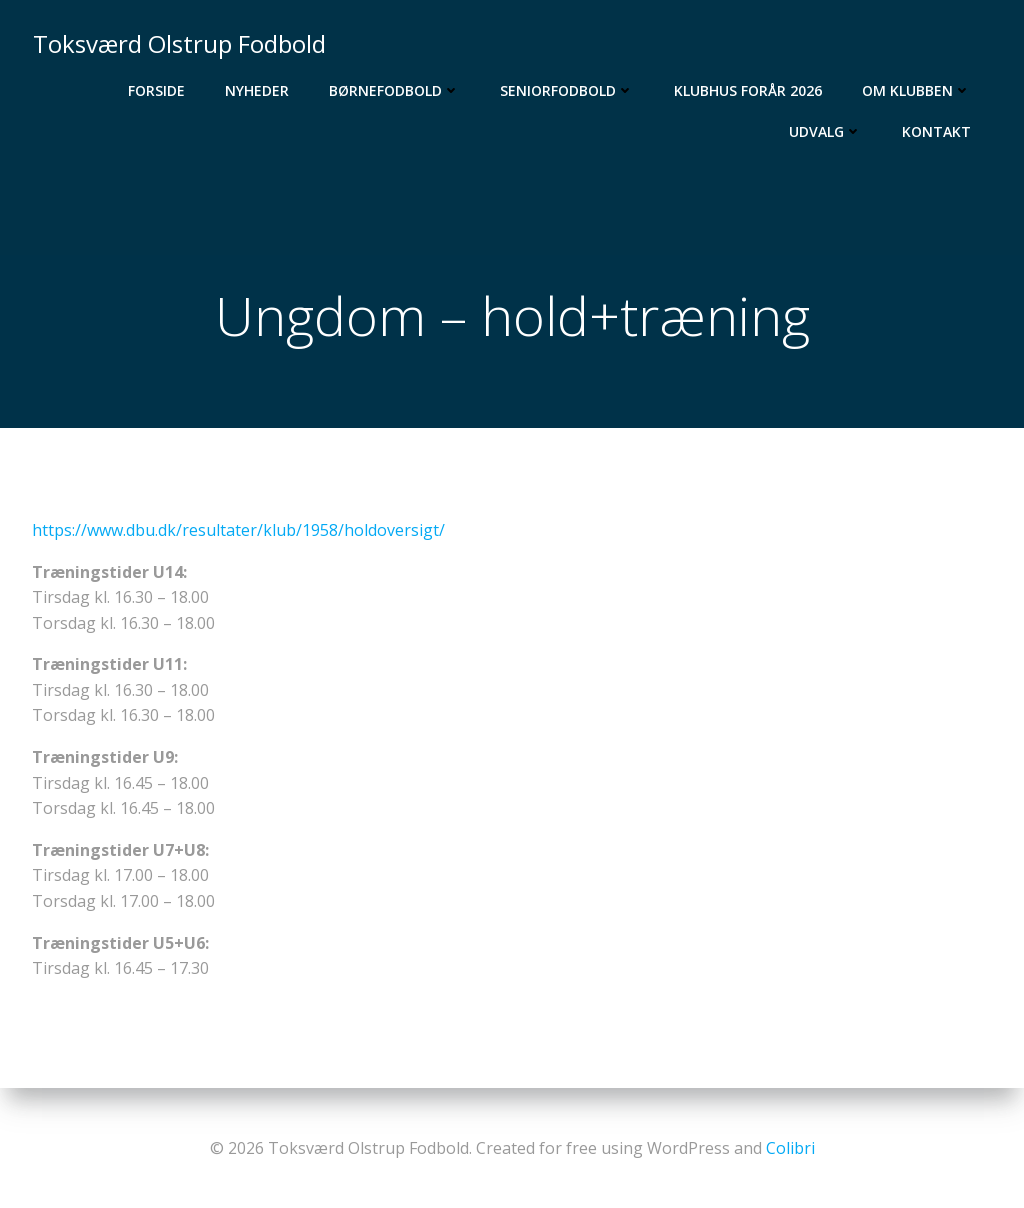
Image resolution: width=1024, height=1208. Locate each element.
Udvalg (826, 131)
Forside (157, 90)
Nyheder (258, 90)
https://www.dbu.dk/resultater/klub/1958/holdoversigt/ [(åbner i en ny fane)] (238, 532)
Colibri (790, 1148)
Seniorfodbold (568, 90)
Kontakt (937, 131)
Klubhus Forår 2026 (749, 90)
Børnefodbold (395, 90)
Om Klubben (917, 90)
